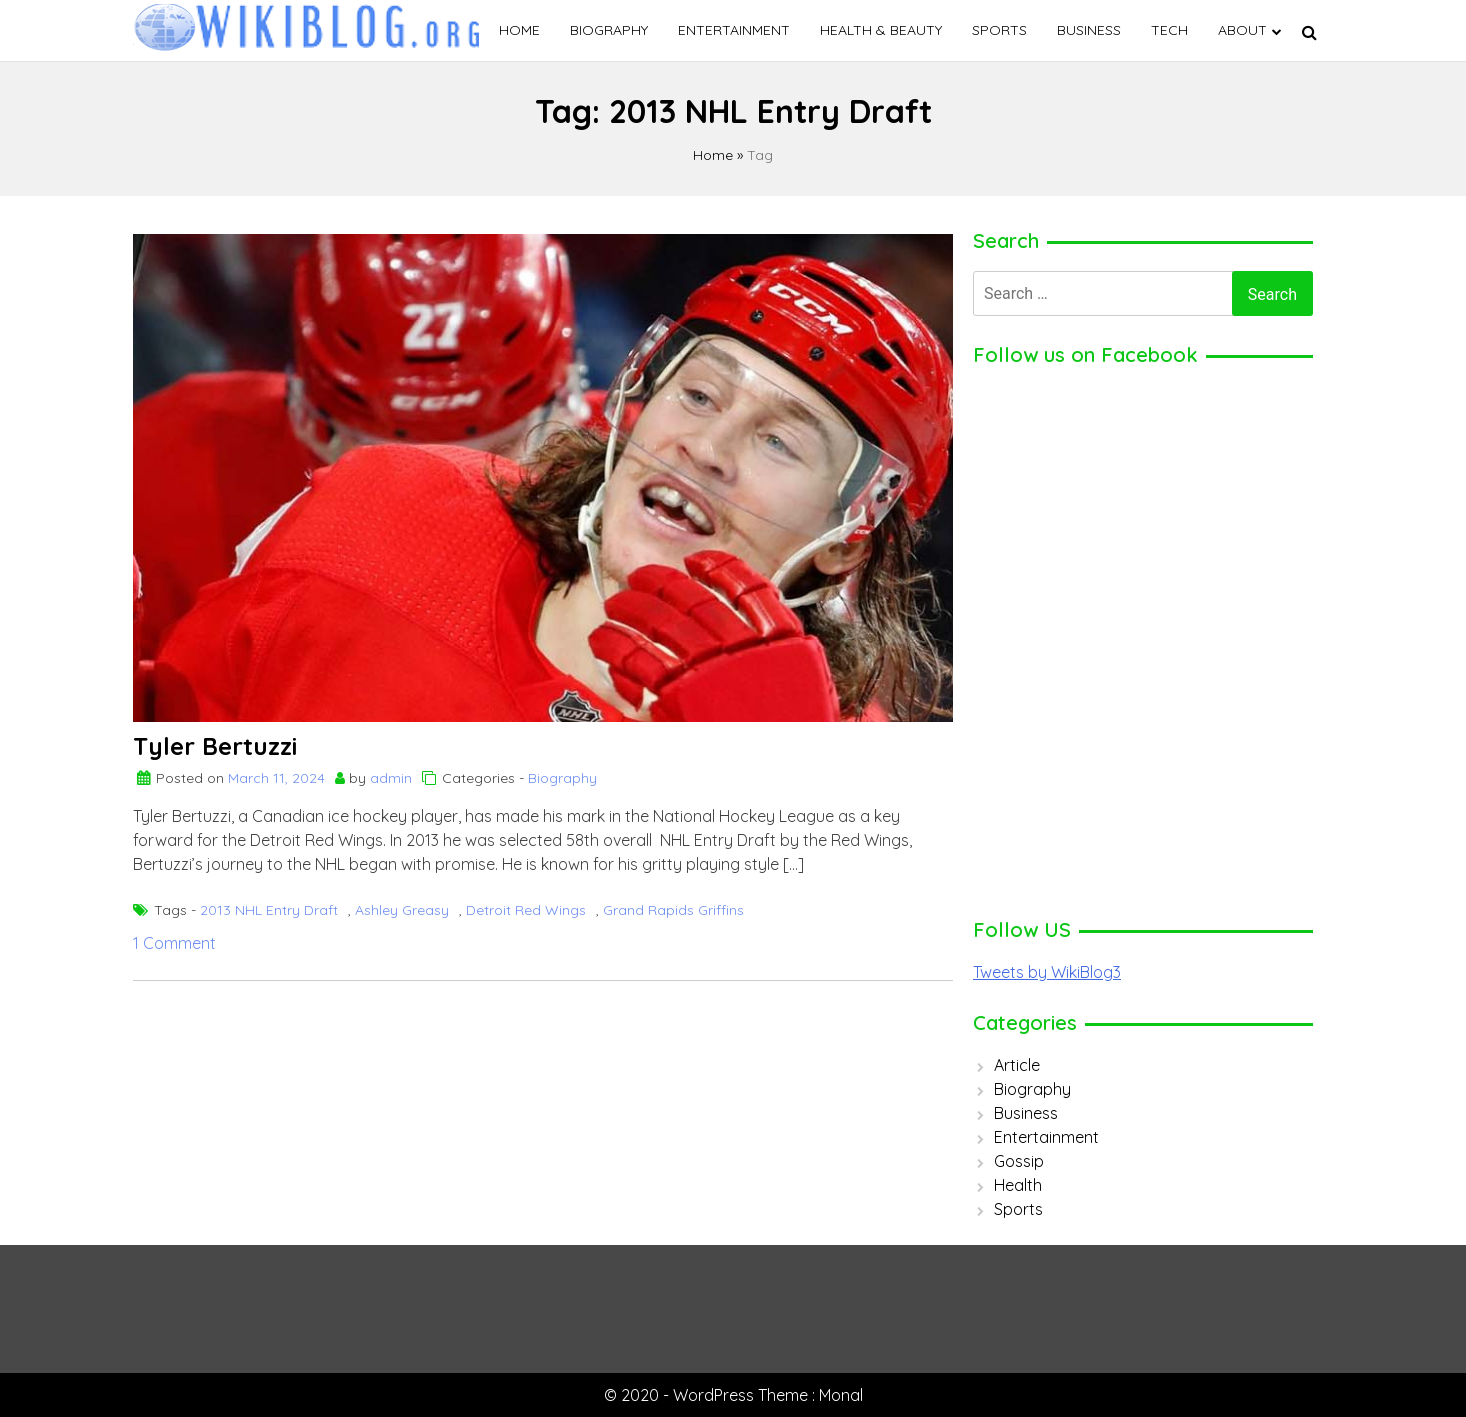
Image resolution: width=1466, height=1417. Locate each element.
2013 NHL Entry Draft (269, 910)
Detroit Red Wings (526, 910)
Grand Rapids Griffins (673, 910)
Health (1018, 1185)
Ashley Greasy (402, 910)
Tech (1169, 30)
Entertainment (734, 30)
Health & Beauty (881, 30)
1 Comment (174, 943)
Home (519, 30)
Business (1089, 30)
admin (391, 778)
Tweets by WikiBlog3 (1047, 972)
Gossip (1019, 1161)
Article (1017, 1065)
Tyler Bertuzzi (215, 746)
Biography (609, 30)
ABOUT (1242, 30)
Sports (999, 30)
